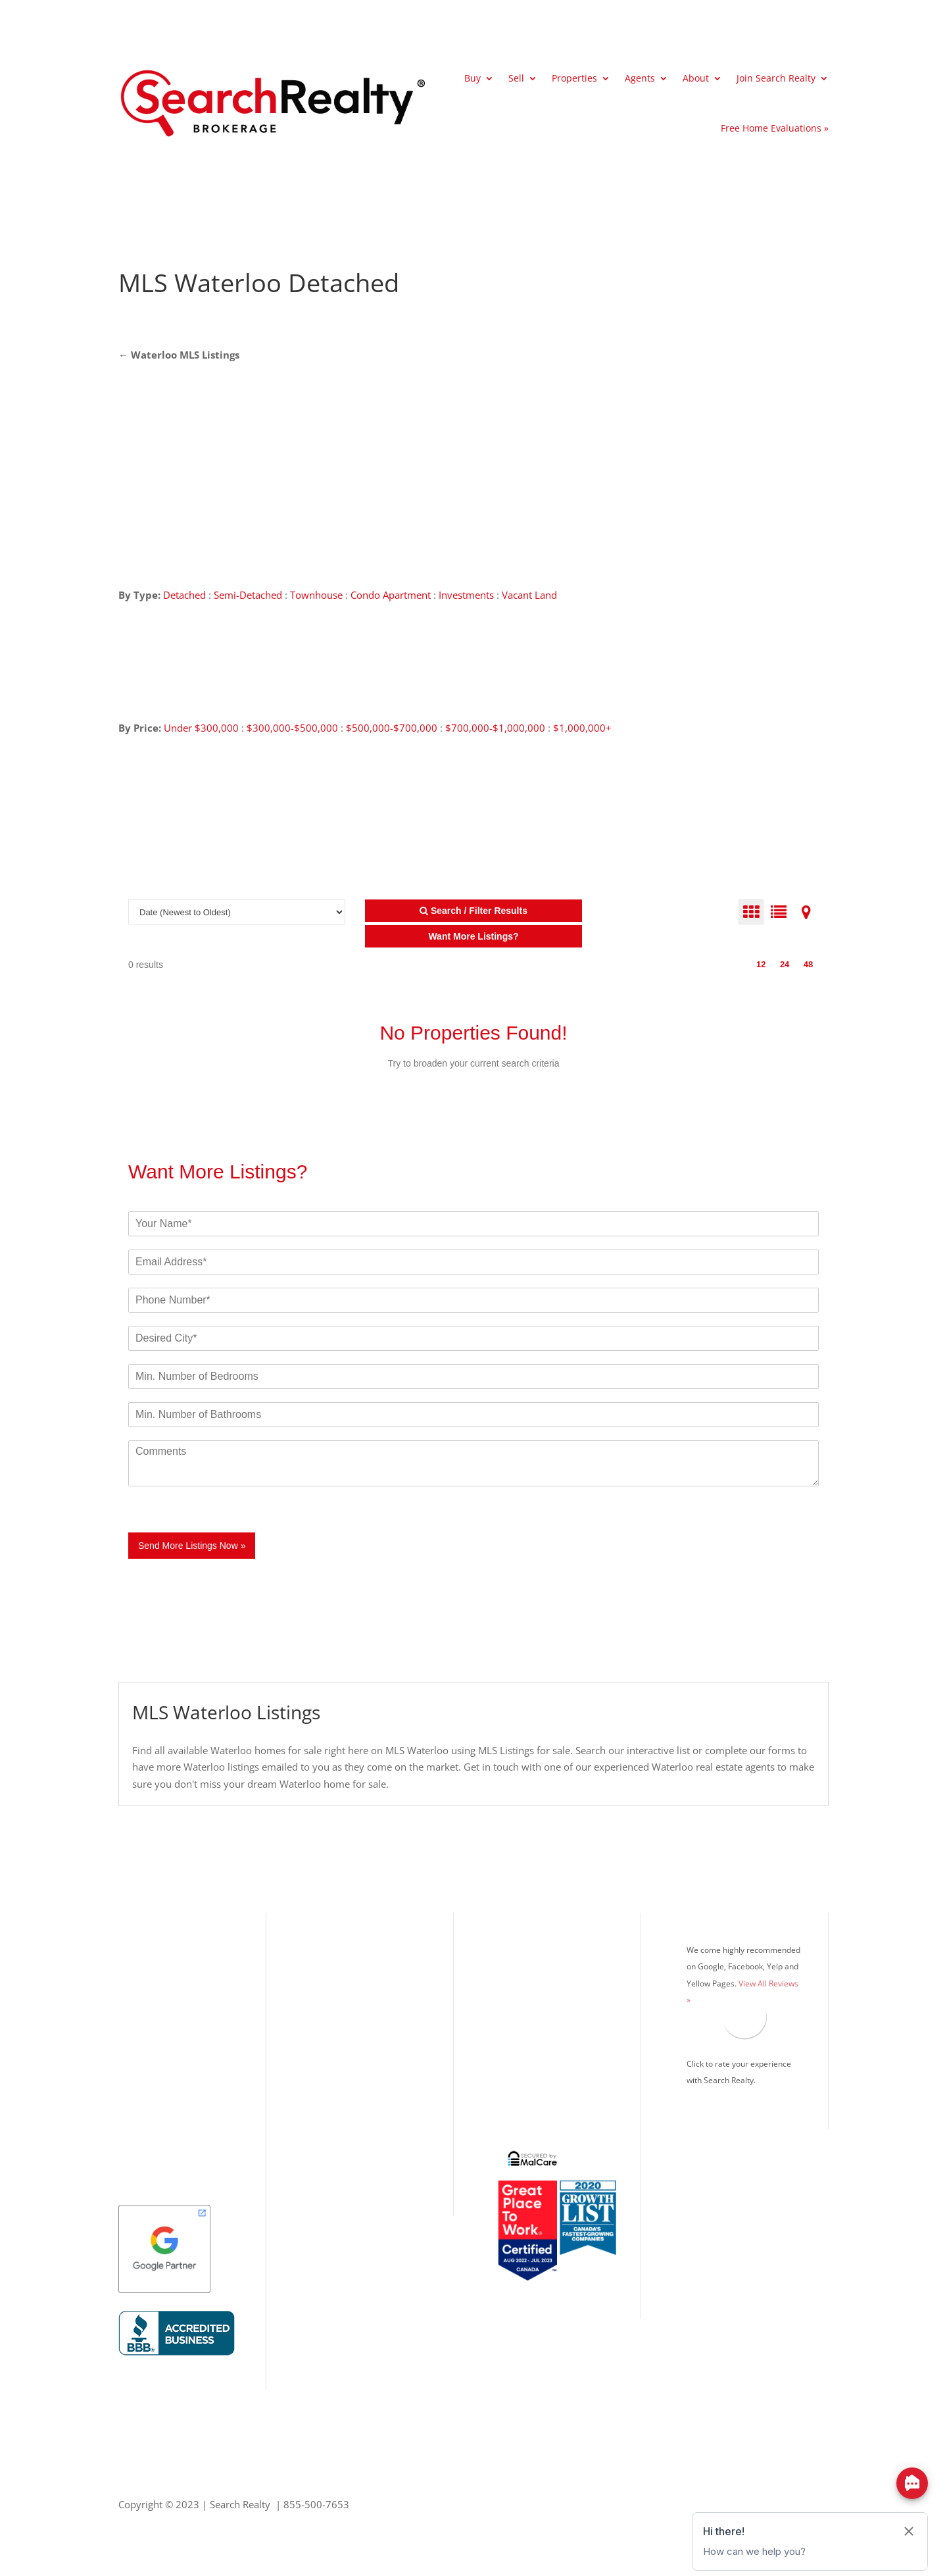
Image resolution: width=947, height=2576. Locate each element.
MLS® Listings (525, 1964)
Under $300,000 (201, 727)
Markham (140, 2095)
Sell (516, 78)
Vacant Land (529, 594)
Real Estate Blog (529, 2051)
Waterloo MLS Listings (185, 354)
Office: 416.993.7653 (354, 2103)
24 (784, 964)
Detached (184, 594)
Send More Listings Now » (191, 1545)
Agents (640, 78)
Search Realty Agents (540, 2008)
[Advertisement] (693, 283)
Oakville (136, 2008)
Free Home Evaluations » (775, 128)
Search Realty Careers (542, 2029)
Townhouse (316, 594)
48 (808, 964)
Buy (472, 78)
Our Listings (145, 1943)
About (696, 78)
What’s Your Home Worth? (552, 1943)
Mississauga (145, 1986)
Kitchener (139, 2116)
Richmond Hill (150, 2051)
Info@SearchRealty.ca (354, 2147)
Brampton (141, 2029)
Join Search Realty (776, 78)
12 (760, 964)
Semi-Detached (249, 594)
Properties (574, 78)
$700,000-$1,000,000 (495, 727)
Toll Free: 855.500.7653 (360, 2087)
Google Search (525, 2095)
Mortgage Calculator (538, 1986)
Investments (466, 594)
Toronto (136, 1964)
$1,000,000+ (582, 727)
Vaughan (138, 2073)
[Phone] (473, 1300)
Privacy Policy (524, 2073)
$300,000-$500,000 (292, 727)
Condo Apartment (391, 594)
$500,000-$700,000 (391, 727)
